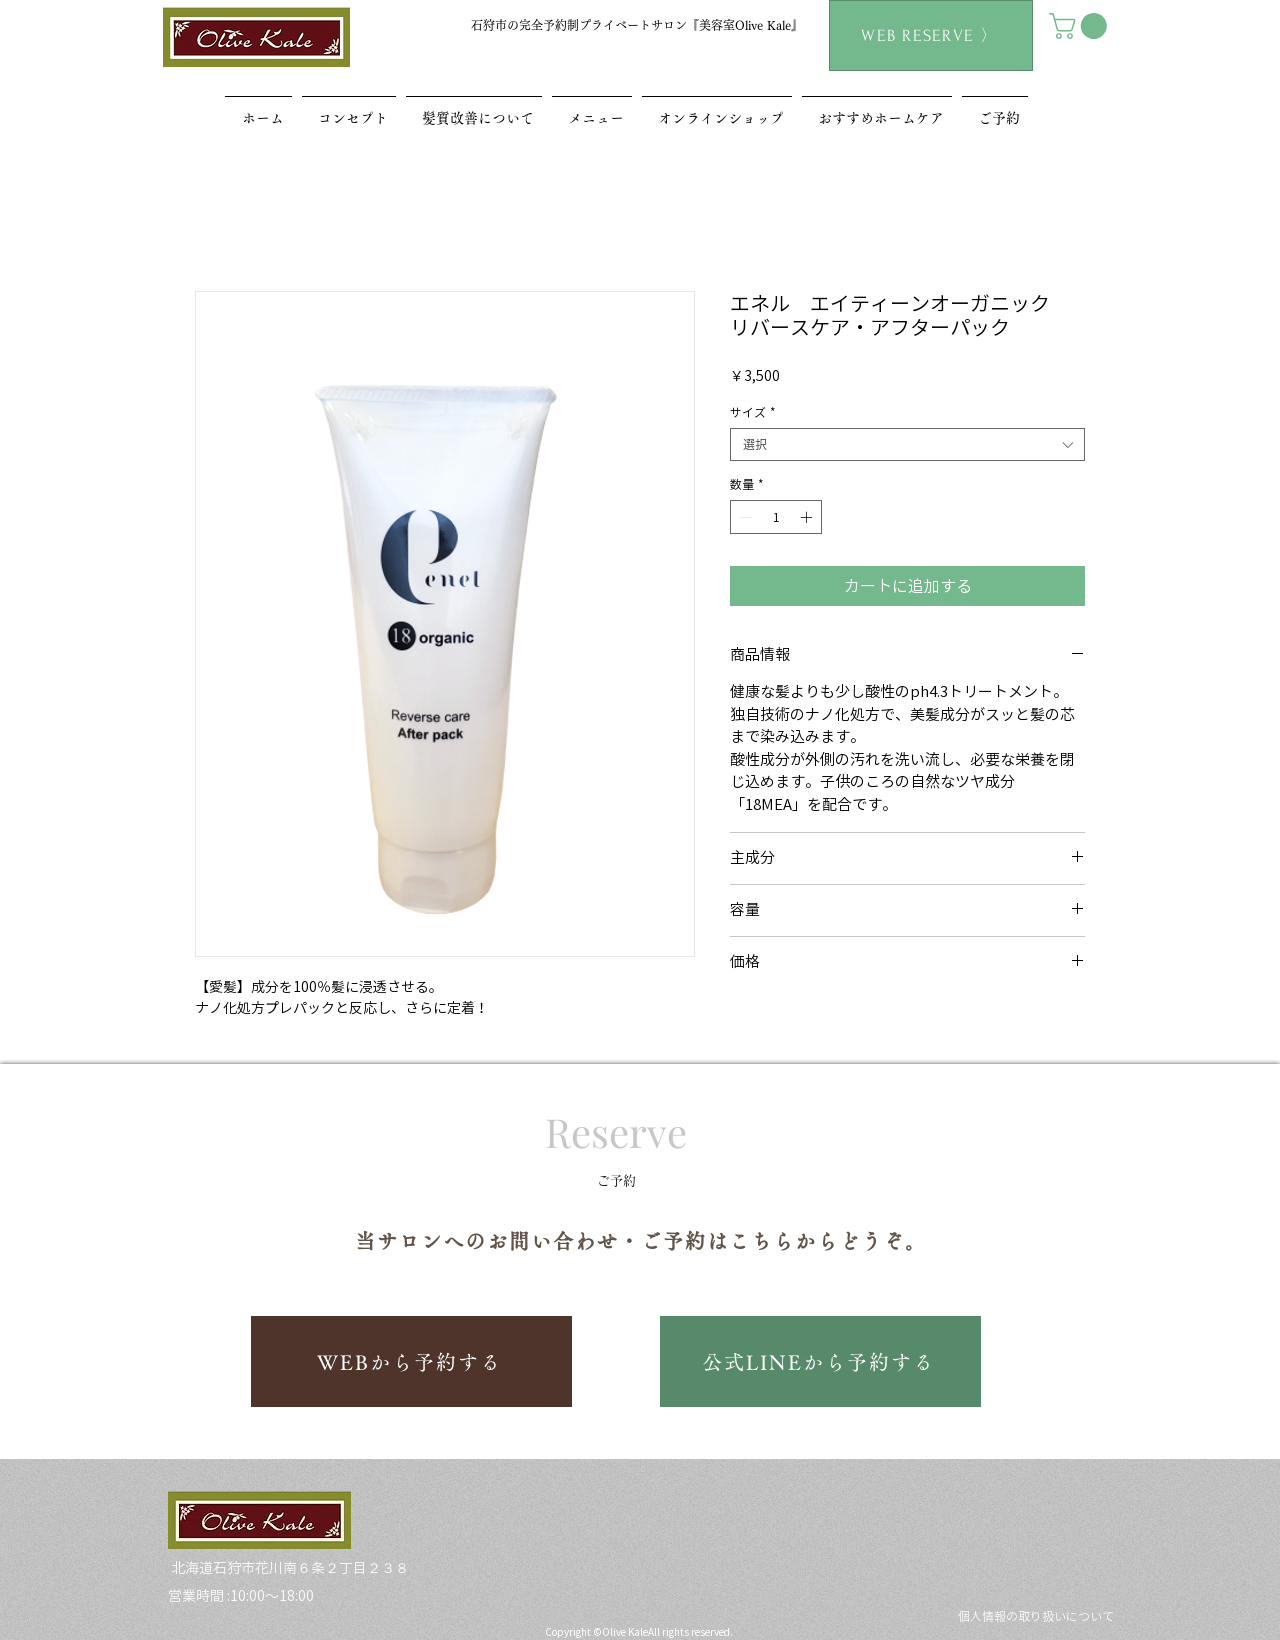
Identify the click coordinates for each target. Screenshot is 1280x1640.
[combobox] (907, 444)
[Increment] (808, 517)
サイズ (753, 412)
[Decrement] (744, 517)
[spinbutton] (776, 517)
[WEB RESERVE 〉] (931, 35)
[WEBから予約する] (411, 1361)
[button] (1081, 26)
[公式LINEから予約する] (820, 1361)
